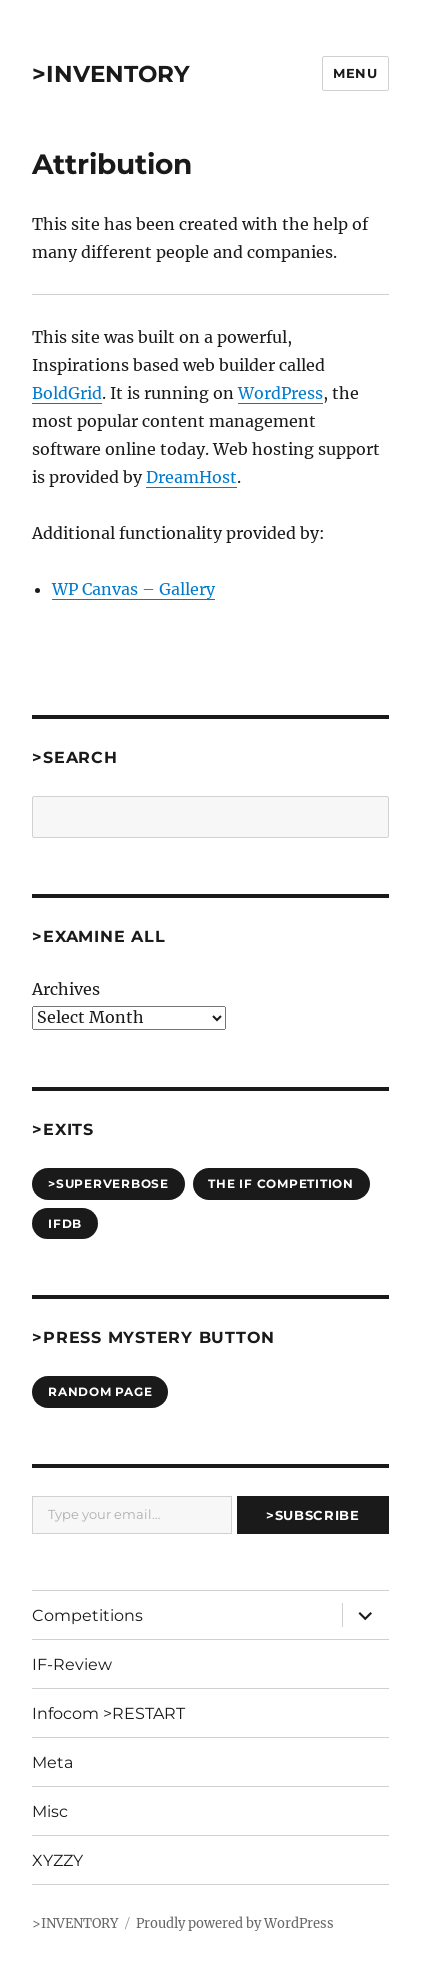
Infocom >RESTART (108, 1713)
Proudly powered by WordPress (235, 1923)
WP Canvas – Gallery (133, 589)
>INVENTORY (111, 74)
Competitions (87, 1615)
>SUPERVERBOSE (108, 1183)
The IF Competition (281, 1183)
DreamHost (191, 477)
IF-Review (72, 1664)
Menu (355, 73)
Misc (50, 1811)
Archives (66, 989)
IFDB (65, 1223)
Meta (52, 1762)
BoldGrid (67, 393)
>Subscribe (312, 1515)
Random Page (100, 1391)
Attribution (112, 164)
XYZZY (57, 1860)
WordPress (280, 393)
